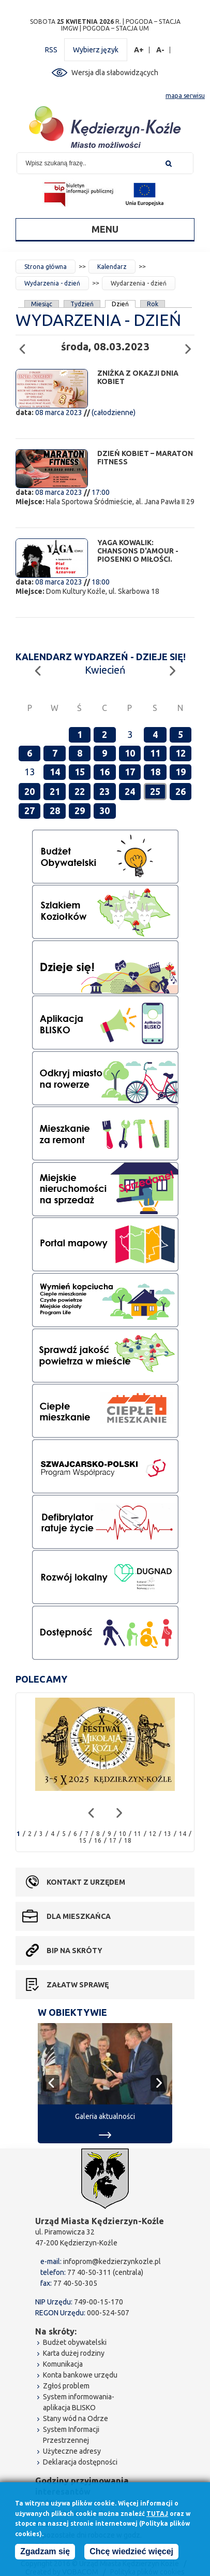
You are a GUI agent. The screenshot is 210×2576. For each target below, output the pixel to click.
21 (55, 791)
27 (29, 810)
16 (104, 771)
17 (130, 771)
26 (180, 791)
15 (79, 771)
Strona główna (45, 266)
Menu (105, 229)
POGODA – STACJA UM (116, 28)
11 (155, 753)
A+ (139, 50)
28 (55, 810)
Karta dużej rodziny (73, 2353)
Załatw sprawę (78, 1985)
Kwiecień (105, 670)
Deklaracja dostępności (80, 2462)
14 (55, 771)
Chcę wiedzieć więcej (131, 2551)
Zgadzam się (45, 2551)
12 (180, 753)
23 (104, 791)
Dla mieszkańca (79, 1916)
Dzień (120, 304)
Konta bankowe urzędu (80, 2375)
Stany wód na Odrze (75, 2418)
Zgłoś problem (66, 2386)
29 (79, 810)
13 (167, 1833)
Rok (152, 304)
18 (155, 771)
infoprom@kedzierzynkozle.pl (112, 2261)
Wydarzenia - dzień (52, 283)
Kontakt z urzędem (86, 1882)
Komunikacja (63, 2364)
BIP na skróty (74, 1950)
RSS (51, 50)
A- (160, 50)
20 (29, 791)
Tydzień (82, 304)
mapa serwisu (185, 95)
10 (130, 753)
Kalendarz (112, 266)
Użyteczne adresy (72, 2451)
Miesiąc (41, 304)
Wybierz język (95, 50)
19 (180, 771)
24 (130, 791)
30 (104, 810)
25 (155, 791)
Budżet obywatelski (75, 2342)
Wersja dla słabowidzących (114, 72)
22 (79, 791)
